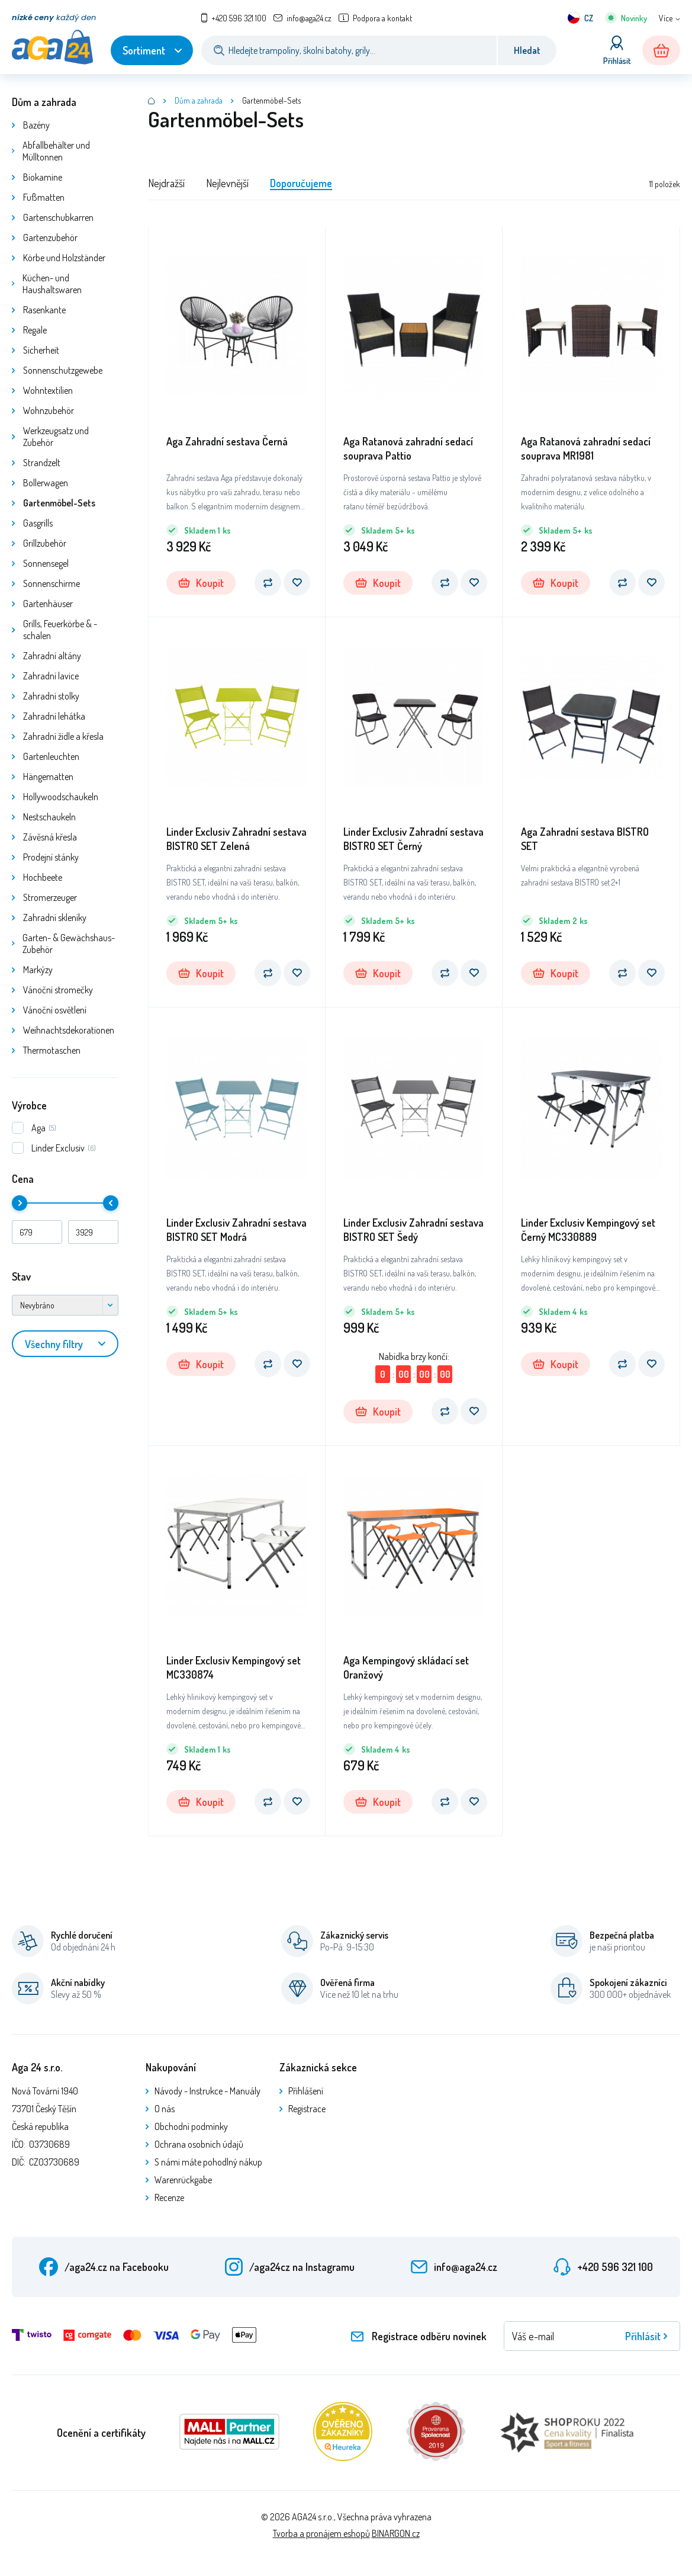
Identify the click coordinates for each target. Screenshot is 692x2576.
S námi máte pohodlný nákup (208, 2162)
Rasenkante (44, 310)
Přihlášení (305, 2091)
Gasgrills (38, 523)
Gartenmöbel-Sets (59, 503)
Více (665, 18)
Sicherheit (41, 350)
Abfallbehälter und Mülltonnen (56, 151)
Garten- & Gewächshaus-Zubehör (68, 943)
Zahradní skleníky (54, 917)
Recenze (169, 2197)
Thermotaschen (52, 1050)
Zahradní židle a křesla (63, 736)
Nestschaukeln (49, 817)
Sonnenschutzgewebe (62, 370)
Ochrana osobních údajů (199, 2144)
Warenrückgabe (183, 2180)
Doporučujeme (301, 183)
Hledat (527, 50)
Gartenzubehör (50, 237)
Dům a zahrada (44, 101)
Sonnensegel (46, 563)
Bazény (36, 125)
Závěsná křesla (50, 837)
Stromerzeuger (50, 897)
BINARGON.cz (396, 2533)
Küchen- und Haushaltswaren (52, 284)
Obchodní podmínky (191, 2126)
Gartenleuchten (51, 756)
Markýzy (38, 970)
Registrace (307, 2109)
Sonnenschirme (51, 583)
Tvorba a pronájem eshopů (321, 2533)
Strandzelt (41, 463)
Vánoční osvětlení (54, 1010)
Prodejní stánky (51, 857)
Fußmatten (44, 197)
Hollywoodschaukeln (60, 797)
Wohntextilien (48, 390)
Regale (35, 330)
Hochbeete (42, 877)
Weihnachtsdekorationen (68, 1030)
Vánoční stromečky (58, 990)
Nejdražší (166, 183)
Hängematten (48, 776)
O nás (165, 2109)
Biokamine (42, 177)
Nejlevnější (227, 183)
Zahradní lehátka (54, 716)
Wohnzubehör (48, 410)
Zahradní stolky (51, 696)
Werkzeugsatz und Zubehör (56, 436)
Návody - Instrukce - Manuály (207, 2091)
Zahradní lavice (51, 676)
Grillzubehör (44, 543)
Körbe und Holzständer (64, 258)
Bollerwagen (45, 483)
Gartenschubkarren (58, 217)
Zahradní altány (52, 656)
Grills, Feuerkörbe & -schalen (60, 629)
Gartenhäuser (48, 603)
